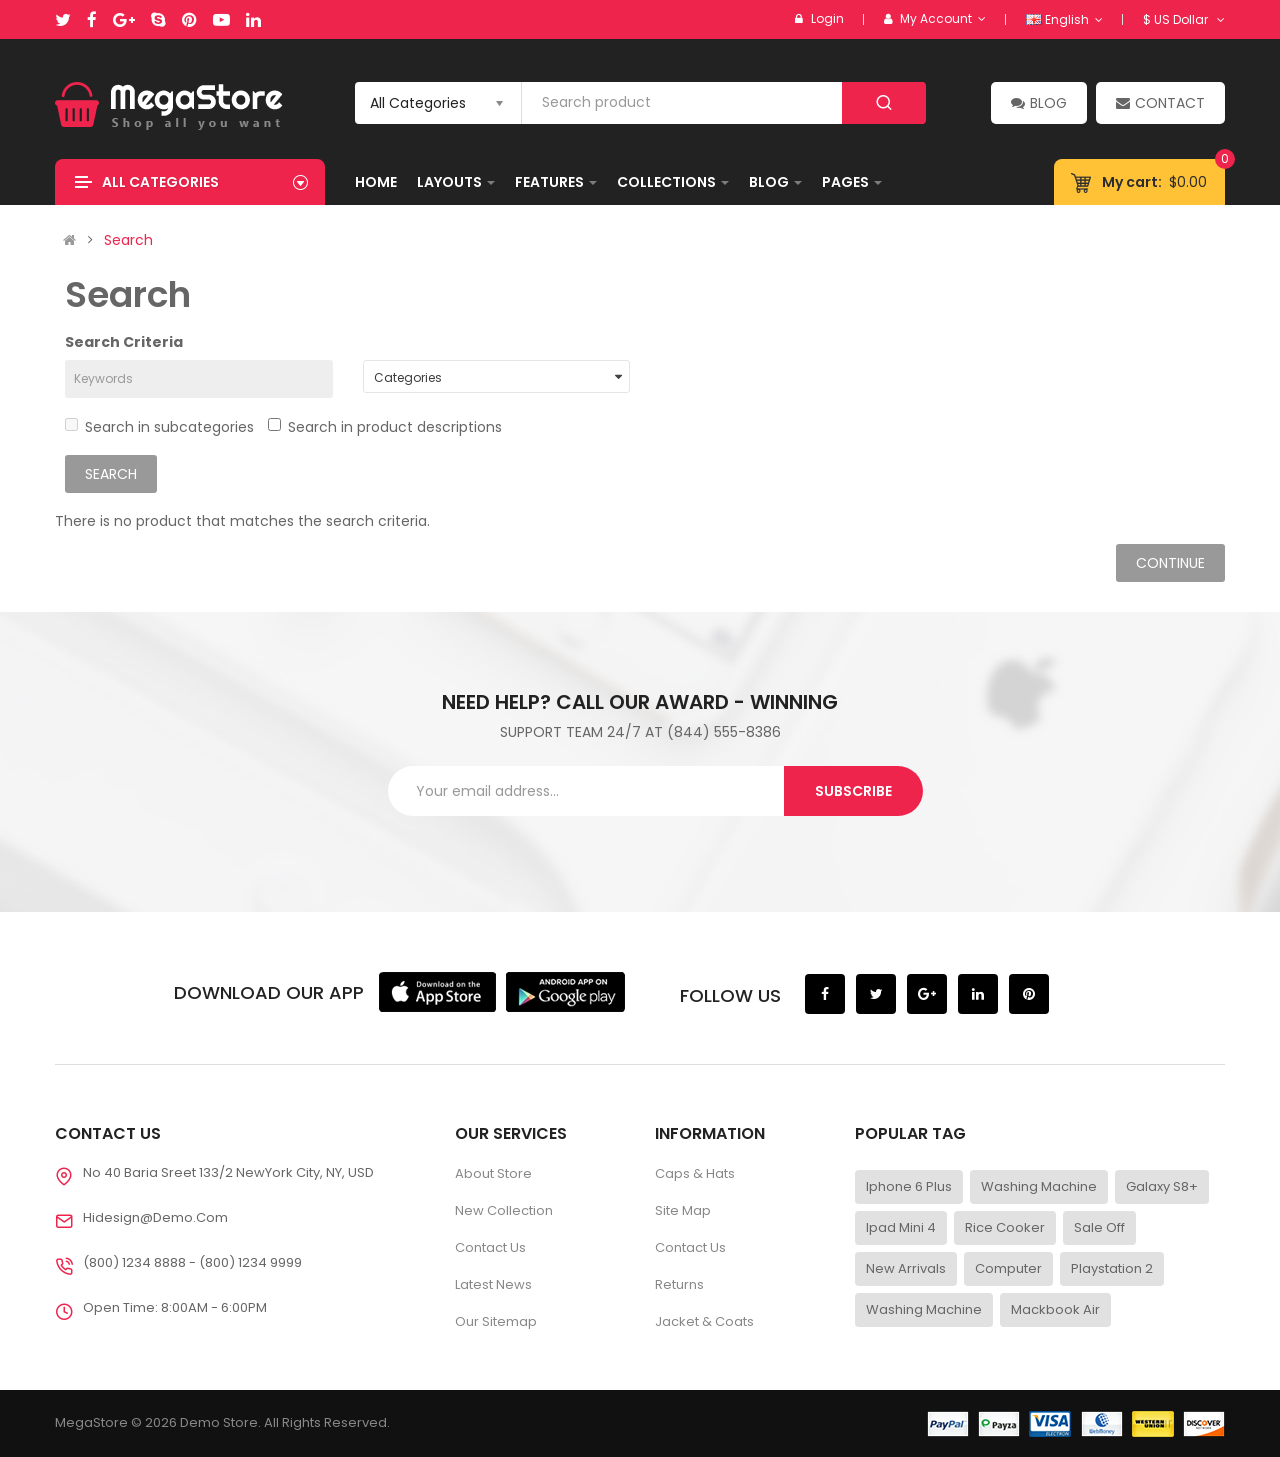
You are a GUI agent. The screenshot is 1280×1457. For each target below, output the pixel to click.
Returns (679, 1284)
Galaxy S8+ (1162, 1186)
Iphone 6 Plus (909, 1186)
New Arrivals (906, 1268)
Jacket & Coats (704, 1321)
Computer (1008, 1268)
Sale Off (1099, 1227)
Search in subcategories (159, 427)
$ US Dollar (1184, 19)
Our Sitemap (496, 1321)
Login (827, 18)
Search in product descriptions (385, 427)
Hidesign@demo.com (155, 1217)
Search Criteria (124, 342)
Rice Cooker (1005, 1227)
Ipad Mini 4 (901, 1227)
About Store (493, 1173)
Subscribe (853, 791)
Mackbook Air (1055, 1309)
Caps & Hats (695, 1173)
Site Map (683, 1210)
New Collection (504, 1210)
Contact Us (490, 1247)
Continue (1170, 563)
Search (128, 240)
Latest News (493, 1284)
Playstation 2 (1112, 1268)
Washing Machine (1039, 1186)
